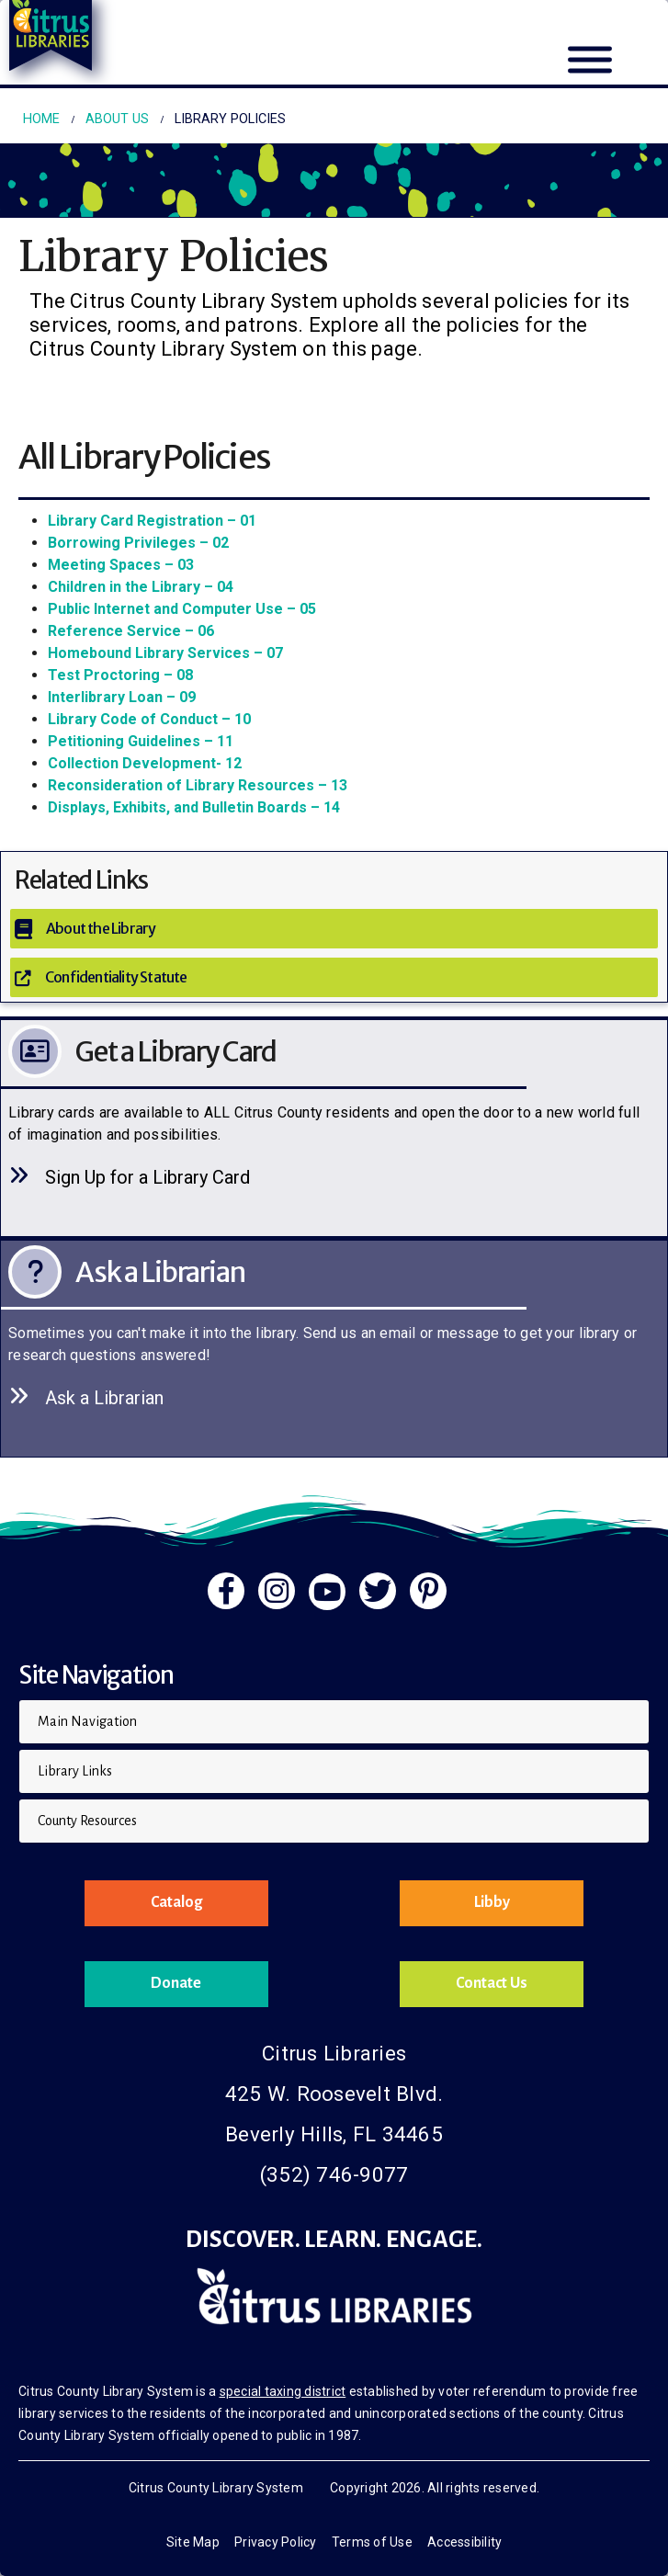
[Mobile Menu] (590, 70)
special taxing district (283, 2391)
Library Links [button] (75, 1771)
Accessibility (464, 2542)
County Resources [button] (87, 1820)
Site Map (193, 2542)
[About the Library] (334, 928)
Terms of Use (372, 2542)
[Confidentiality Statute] (334, 977)
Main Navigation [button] (87, 1721)
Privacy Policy (275, 2542)
